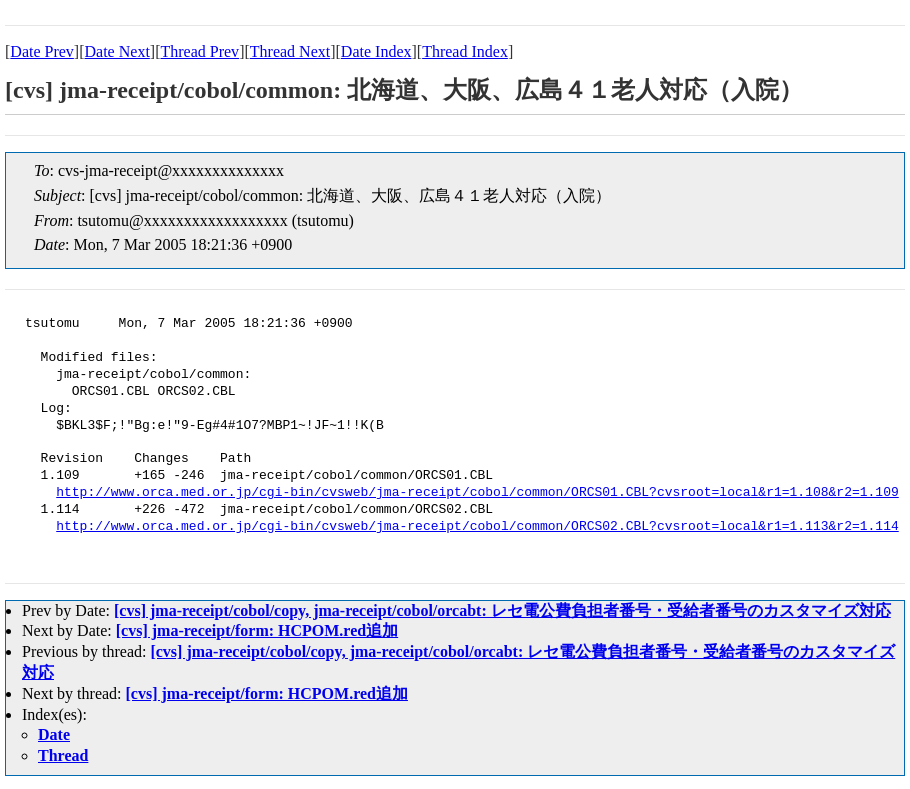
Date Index (376, 51)
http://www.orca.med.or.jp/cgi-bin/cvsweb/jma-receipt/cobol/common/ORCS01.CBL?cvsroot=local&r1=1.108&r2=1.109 (477, 493)
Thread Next (290, 51)
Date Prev (42, 51)
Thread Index (465, 51)
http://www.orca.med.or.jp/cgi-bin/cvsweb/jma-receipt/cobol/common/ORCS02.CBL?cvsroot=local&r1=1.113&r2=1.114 (477, 527)
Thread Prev (199, 51)
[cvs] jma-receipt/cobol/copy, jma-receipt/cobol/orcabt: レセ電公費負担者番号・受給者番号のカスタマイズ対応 (502, 610)
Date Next (117, 51)
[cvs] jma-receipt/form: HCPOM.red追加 (257, 630)
